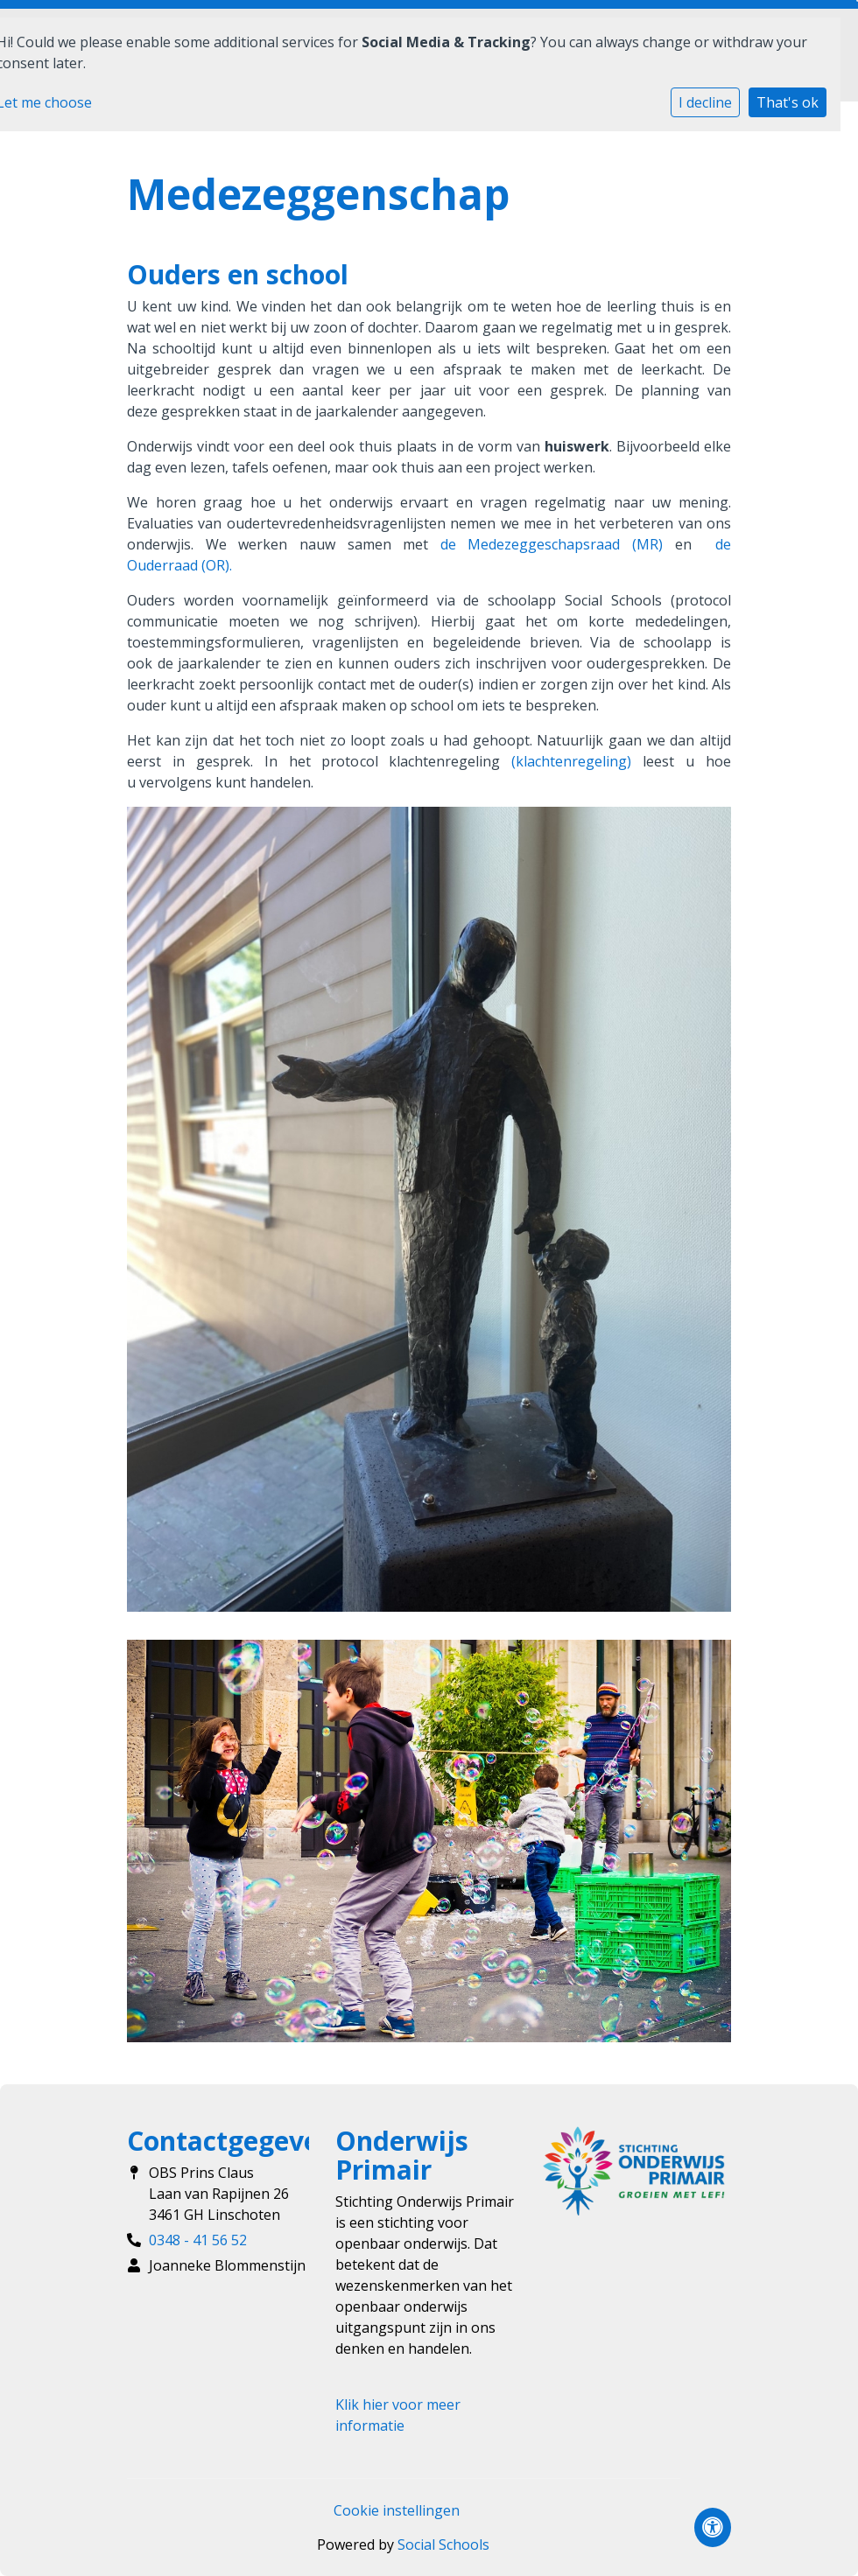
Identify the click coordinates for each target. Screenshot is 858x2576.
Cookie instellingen (397, 2510)
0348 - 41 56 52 (198, 2240)
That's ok (787, 102)
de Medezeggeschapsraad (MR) (551, 544)
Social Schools (443, 2544)
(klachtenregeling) (571, 761)
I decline (705, 102)
